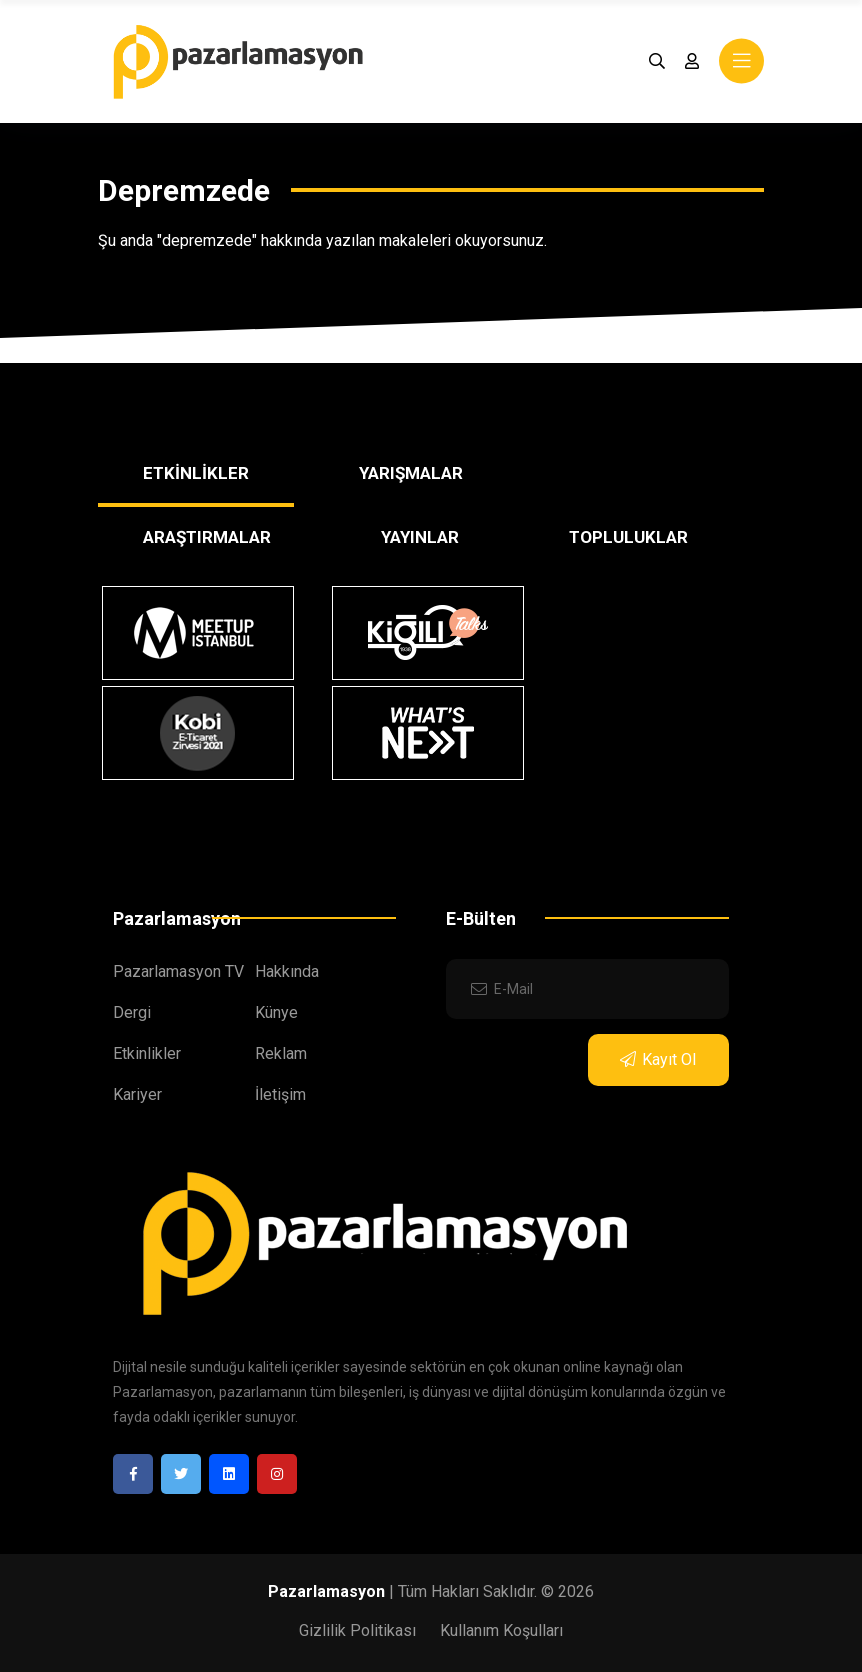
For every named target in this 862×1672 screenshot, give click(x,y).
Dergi (132, 1012)
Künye (276, 1012)
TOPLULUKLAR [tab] (628, 537)
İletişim (280, 1094)
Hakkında (287, 971)
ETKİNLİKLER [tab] (196, 473)
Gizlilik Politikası (357, 1630)
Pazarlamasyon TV (178, 971)
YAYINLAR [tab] (420, 537)
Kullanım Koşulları (501, 1630)
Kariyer (137, 1094)
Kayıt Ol (658, 1059)
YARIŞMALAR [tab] (411, 473)
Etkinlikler (147, 1053)
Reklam (281, 1053)
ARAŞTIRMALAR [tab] (207, 537)
